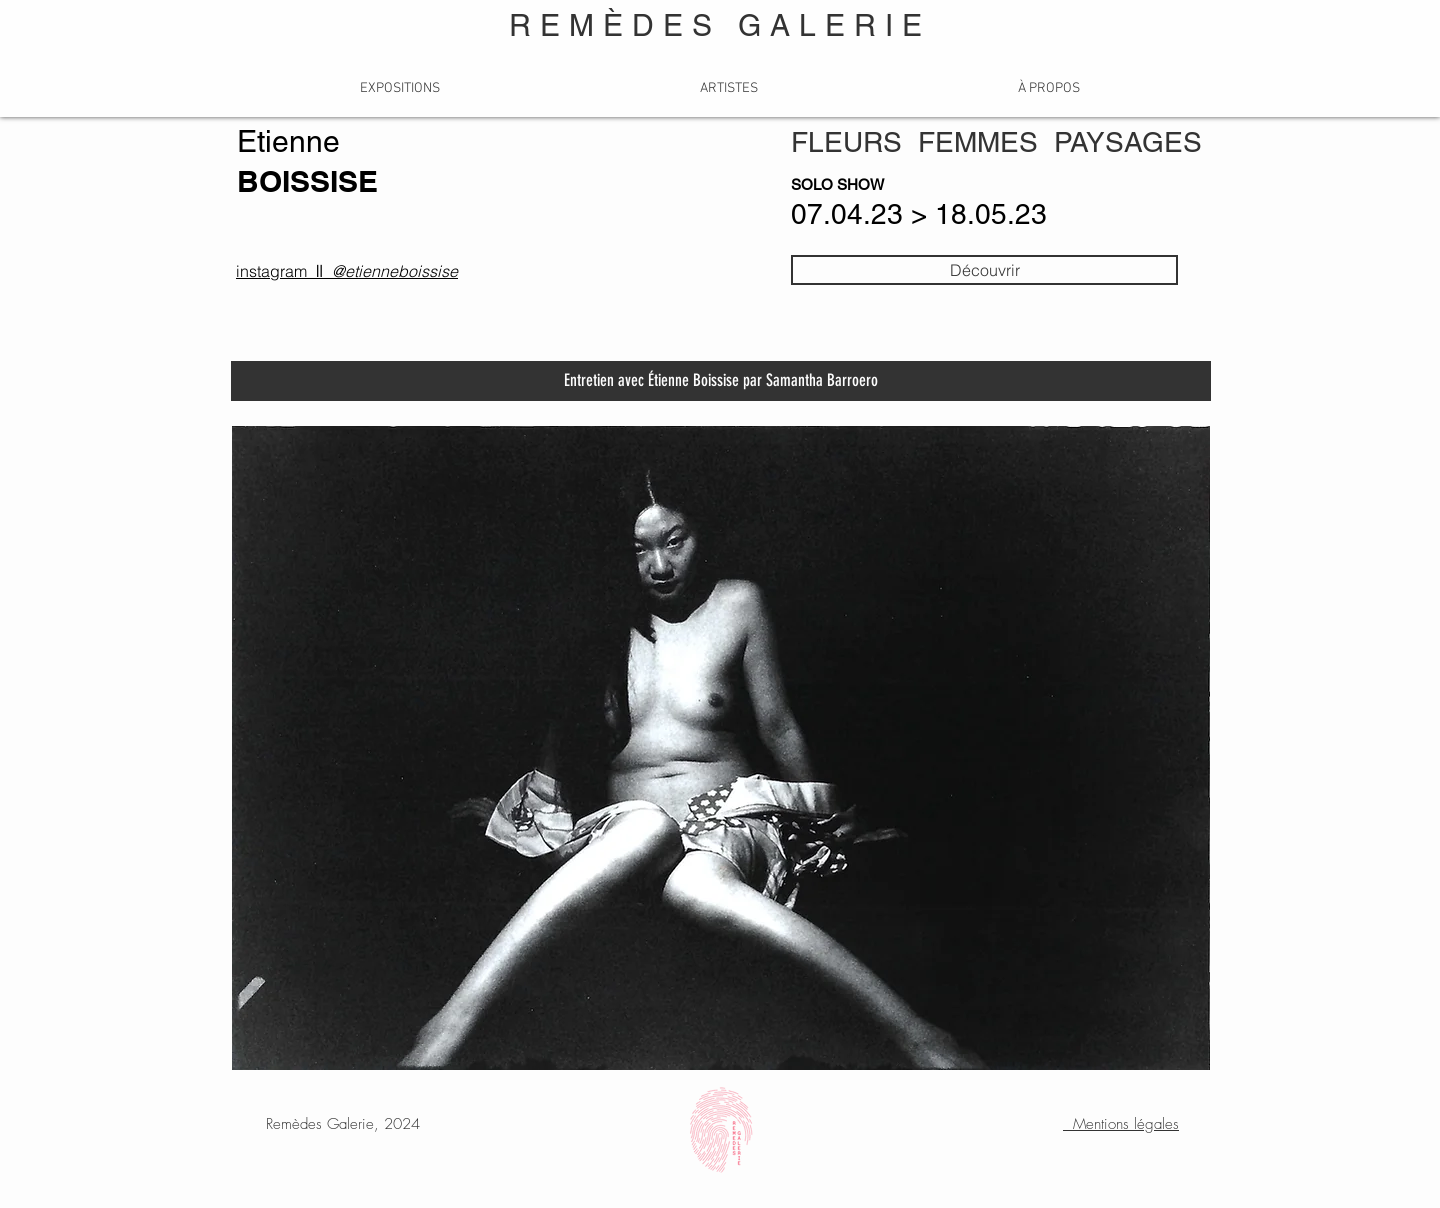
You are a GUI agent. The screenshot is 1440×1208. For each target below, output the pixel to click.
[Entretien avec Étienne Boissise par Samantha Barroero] (721, 381)
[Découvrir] (984, 270)
